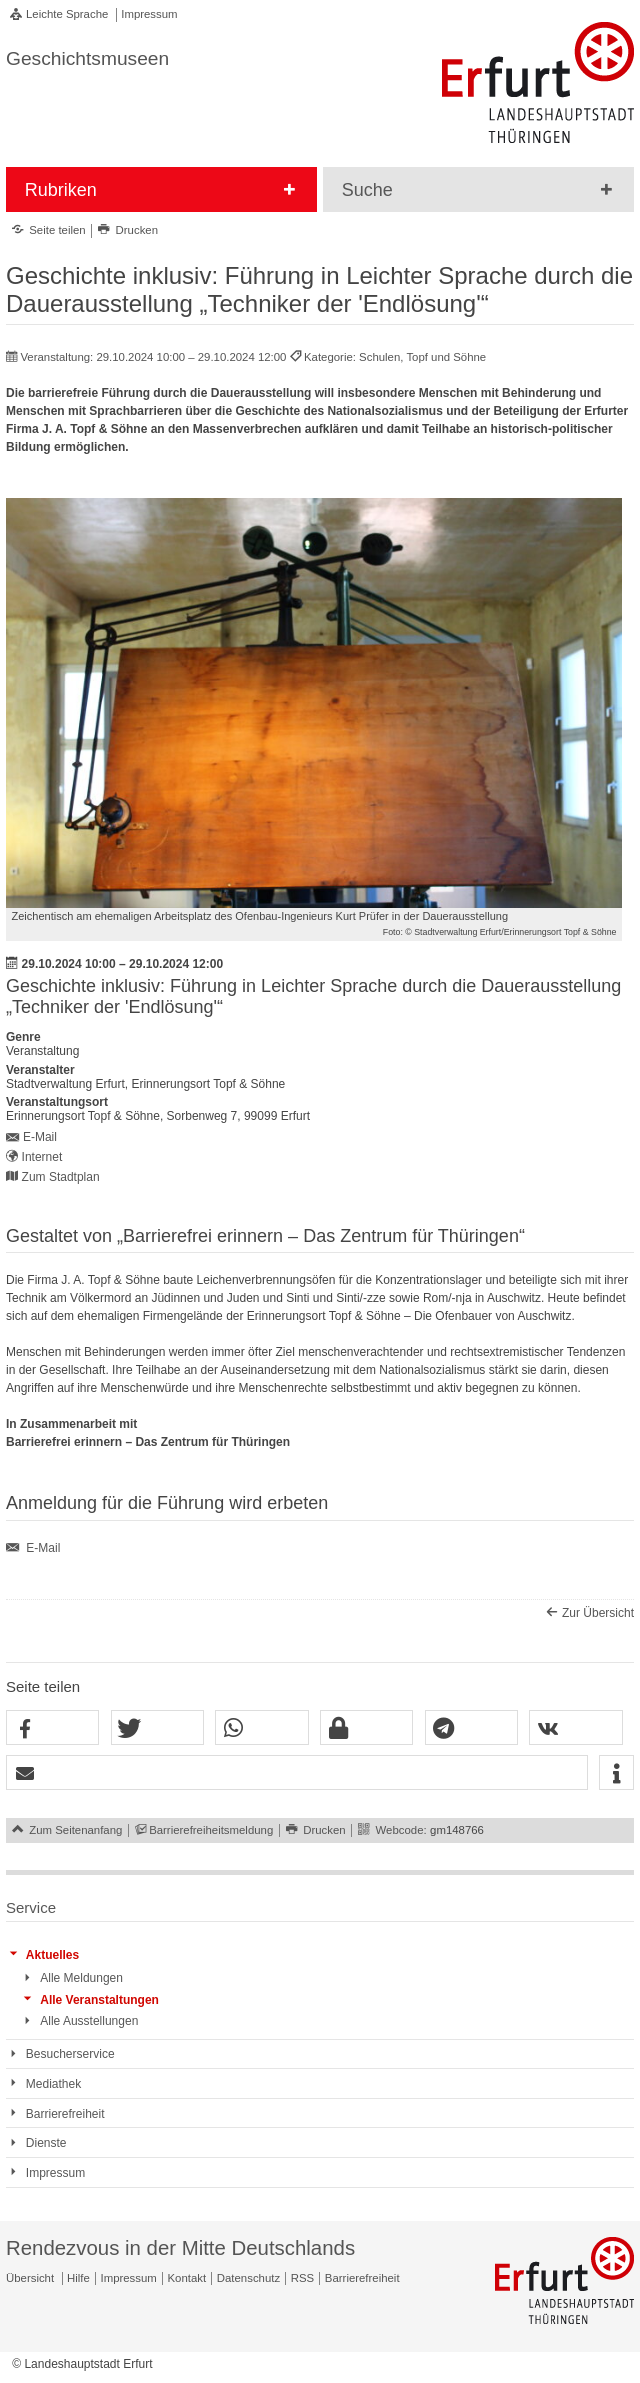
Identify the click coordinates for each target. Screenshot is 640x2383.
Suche (367, 190)
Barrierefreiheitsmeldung (211, 1830)
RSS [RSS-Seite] (302, 2278)
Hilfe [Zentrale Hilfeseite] (78, 2278)
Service (31, 1907)
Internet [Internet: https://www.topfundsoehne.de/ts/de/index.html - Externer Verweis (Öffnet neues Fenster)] (42, 1157)
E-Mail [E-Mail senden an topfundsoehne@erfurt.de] (40, 1137)
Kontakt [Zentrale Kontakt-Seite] (187, 2278)
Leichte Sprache (67, 14)
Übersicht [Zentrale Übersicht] (30, 2278)
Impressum (149, 14)
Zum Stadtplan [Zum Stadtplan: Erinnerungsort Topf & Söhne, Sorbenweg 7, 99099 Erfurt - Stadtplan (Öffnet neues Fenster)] (61, 1177)
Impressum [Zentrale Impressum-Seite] (129, 2278)
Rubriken (61, 190)
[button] (52, 1728)
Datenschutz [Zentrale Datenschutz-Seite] (248, 2278)
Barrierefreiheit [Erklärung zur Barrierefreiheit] (362, 2278)
